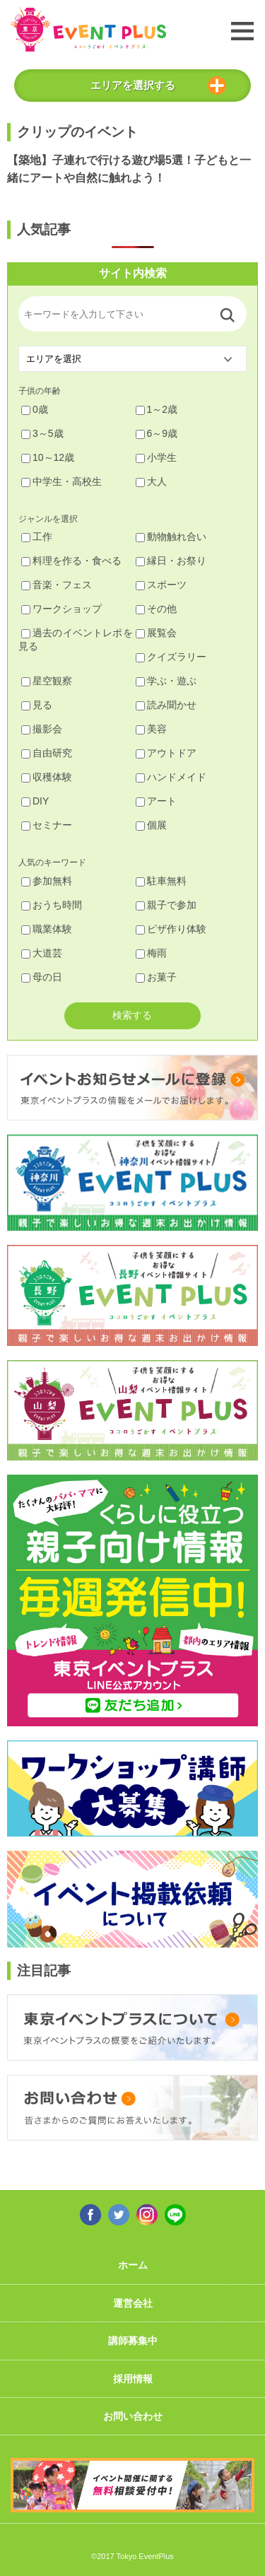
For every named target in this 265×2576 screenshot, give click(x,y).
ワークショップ (61, 608)
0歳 (34, 409)
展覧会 (156, 632)
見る (36, 704)
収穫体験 (46, 777)
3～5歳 (42, 433)
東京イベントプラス (88, 29)
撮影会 (41, 728)
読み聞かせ (166, 704)
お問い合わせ (133, 2416)
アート (156, 801)
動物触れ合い (171, 536)
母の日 (41, 977)
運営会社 (133, 2303)
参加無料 (46, 880)
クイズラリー (171, 656)
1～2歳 (157, 409)
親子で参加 (166, 905)
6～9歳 (157, 433)
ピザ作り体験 (171, 929)
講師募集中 (133, 2340)
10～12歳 (47, 457)
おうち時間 (51, 905)
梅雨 (151, 953)
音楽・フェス (56, 584)
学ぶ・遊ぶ (166, 680)
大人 (151, 481)
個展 (151, 825)
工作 (36, 536)
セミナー (46, 825)
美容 (151, 728)
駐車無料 (161, 880)
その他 (156, 608)
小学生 (156, 457)
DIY (35, 801)
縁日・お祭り (171, 560)
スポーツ (161, 584)
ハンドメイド (171, 777)
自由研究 (46, 753)
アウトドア (166, 753)
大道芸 (41, 953)
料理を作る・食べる (71, 560)
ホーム (133, 2265)
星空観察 (46, 680)
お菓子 (156, 977)
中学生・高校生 (61, 481)
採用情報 (133, 2378)
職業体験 (46, 929)
